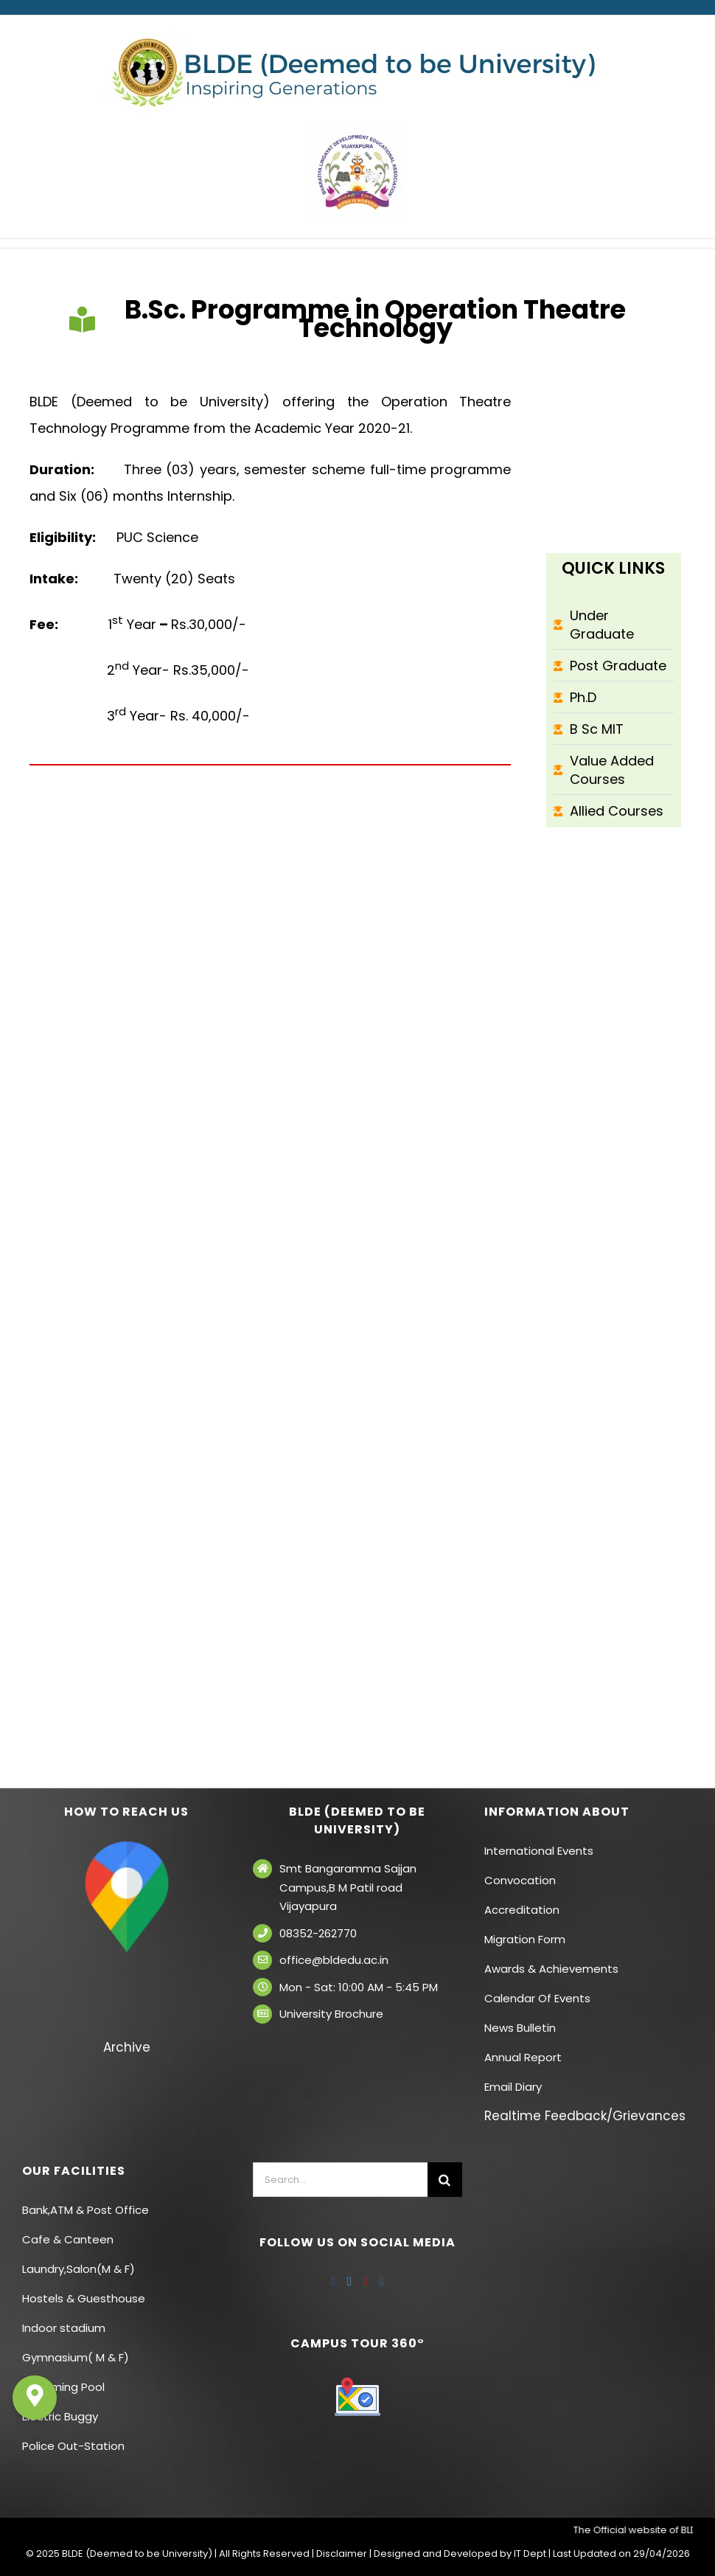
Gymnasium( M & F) (75, 2357)
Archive (126, 2047)
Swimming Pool (63, 2387)
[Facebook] (333, 2282)
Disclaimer (341, 2554)
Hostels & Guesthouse (83, 2298)
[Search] (445, 2179)
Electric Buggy (60, 2416)
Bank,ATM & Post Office (85, 2210)
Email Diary (513, 2086)
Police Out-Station (73, 2446)
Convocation (520, 1880)
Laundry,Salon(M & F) (78, 2269)
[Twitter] (349, 2282)
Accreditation (521, 1909)
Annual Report (523, 2057)
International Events (538, 1850)
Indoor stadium (65, 2328)
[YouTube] (365, 2282)
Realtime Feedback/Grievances (585, 2116)
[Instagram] (382, 2282)
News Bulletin (520, 2027)
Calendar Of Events (537, 1998)
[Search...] (340, 2179)
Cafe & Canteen (68, 2239)
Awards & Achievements (551, 1968)
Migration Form (524, 1939)
